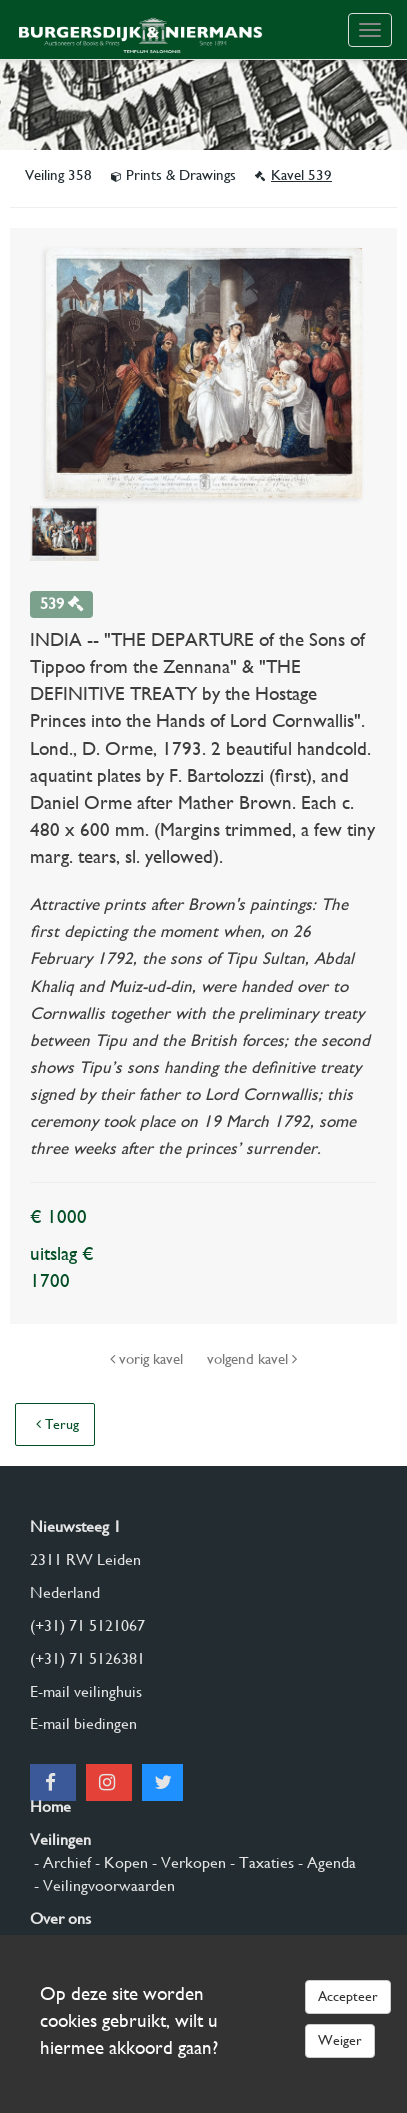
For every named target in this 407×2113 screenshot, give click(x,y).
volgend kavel (252, 1359)
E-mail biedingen (83, 1723)
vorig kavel (148, 1359)
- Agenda (325, 1862)
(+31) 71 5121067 (87, 1625)
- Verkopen (187, 1862)
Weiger (340, 2040)
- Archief (60, 1862)
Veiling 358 (60, 175)
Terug (57, 1424)
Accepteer (348, 1996)
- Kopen (119, 1862)
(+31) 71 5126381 (87, 1658)
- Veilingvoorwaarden (102, 1885)
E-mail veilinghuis (86, 1691)
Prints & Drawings (175, 175)
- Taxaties (260, 1862)
